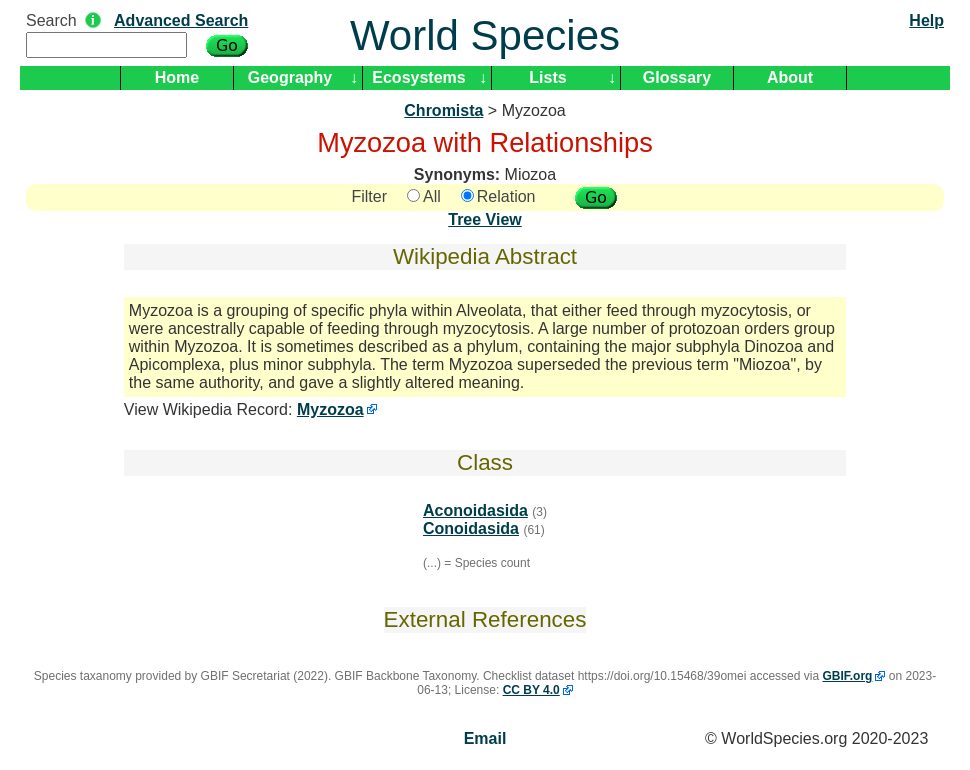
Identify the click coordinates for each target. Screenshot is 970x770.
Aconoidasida (475, 510)
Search (51, 20)
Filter (369, 196)
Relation (498, 196)
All (424, 196)
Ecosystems (418, 77)
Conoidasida (471, 528)
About (790, 77)
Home (177, 77)
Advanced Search (181, 20)
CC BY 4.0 (531, 690)
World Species (485, 35)
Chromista (443, 110)
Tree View (485, 219)
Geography (290, 77)
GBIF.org (847, 676)
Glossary (677, 77)
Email (485, 738)
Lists (547, 77)
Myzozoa (330, 409)
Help (926, 20)
